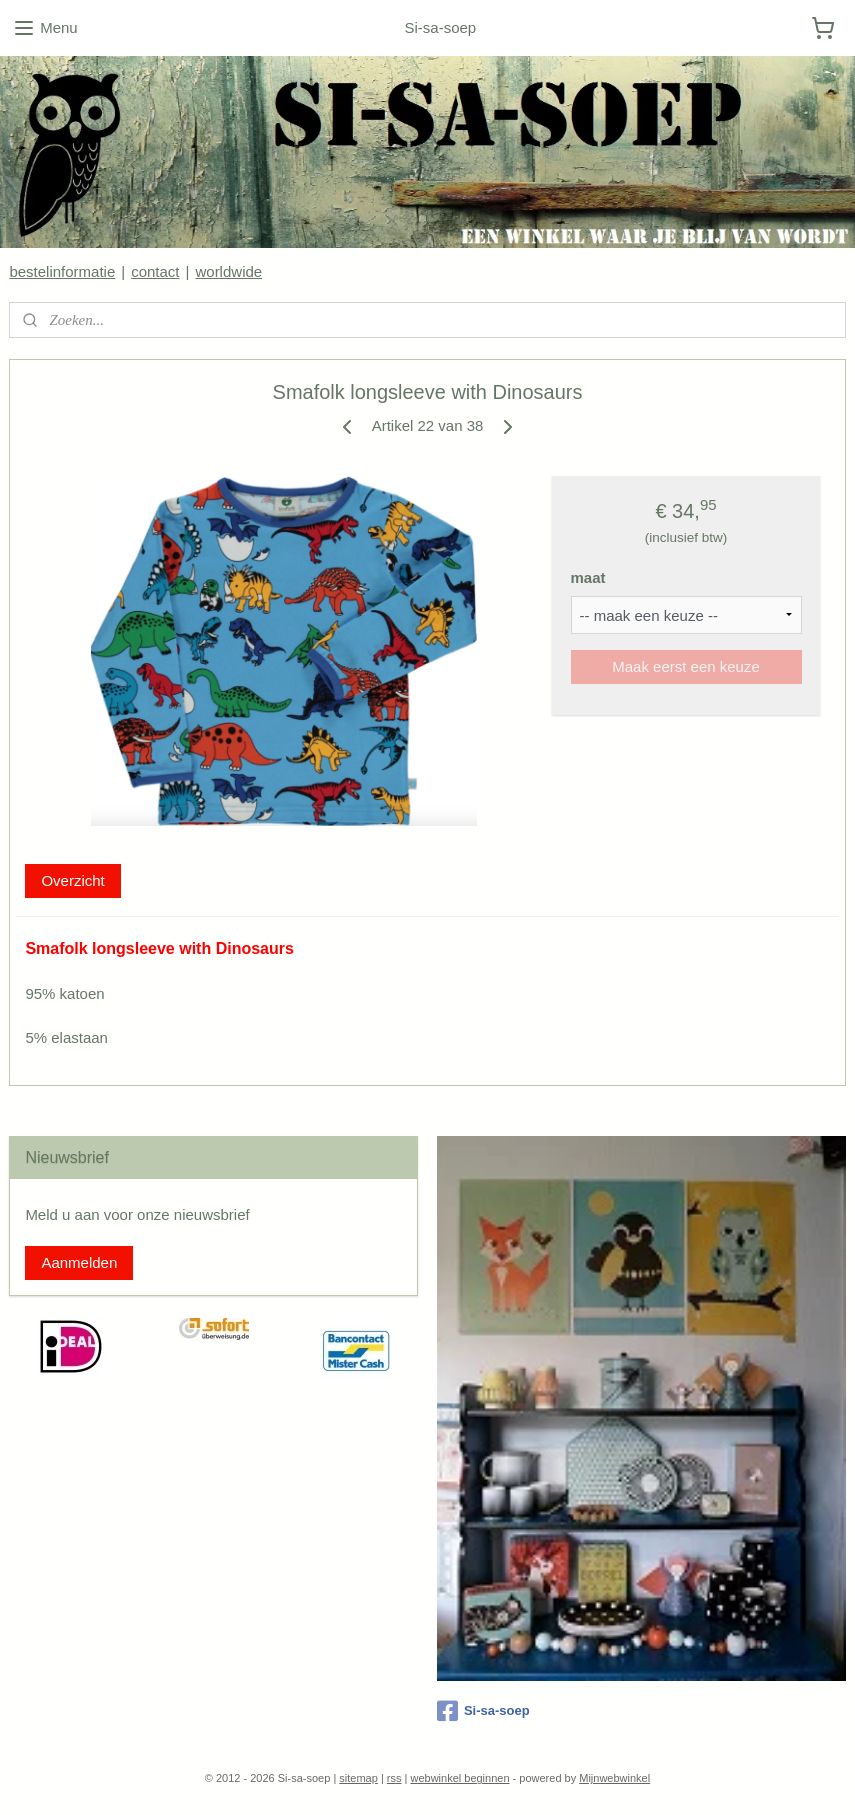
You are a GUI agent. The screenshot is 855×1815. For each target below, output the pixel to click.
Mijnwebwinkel (614, 1778)
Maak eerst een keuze (686, 666)
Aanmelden (79, 1262)
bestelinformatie (62, 271)
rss (394, 1778)
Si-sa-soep (483, 1711)
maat (588, 577)
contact (155, 271)
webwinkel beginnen (459, 1778)
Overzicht (72, 879)
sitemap (358, 1778)
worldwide (228, 271)
